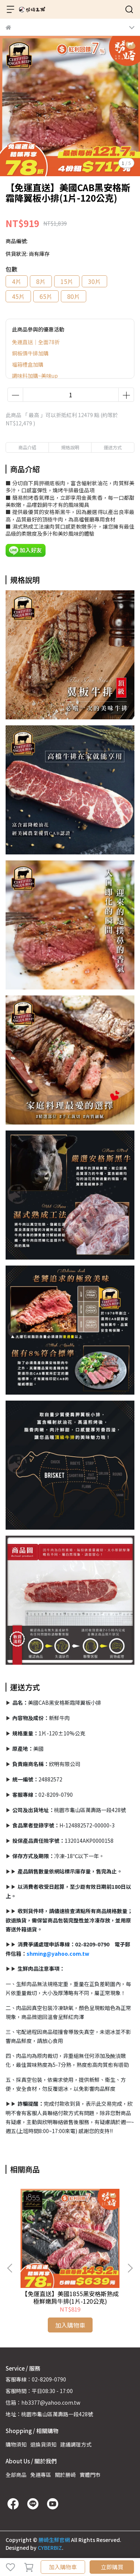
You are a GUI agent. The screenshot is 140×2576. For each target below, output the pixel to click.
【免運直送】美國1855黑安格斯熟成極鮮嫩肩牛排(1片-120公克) (70, 2297)
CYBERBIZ (50, 2547)
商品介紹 (27, 447)
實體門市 (90, 2474)
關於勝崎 (65, 2474)
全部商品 (16, 2474)
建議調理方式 (75, 2444)
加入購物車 (63, 2567)
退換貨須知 (43, 2444)
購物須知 (16, 2444)
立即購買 (112, 2567)
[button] (129, 2268)
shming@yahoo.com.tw (58, 1953)
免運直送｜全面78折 (36, 342)
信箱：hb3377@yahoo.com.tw (43, 2402)
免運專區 (40, 2474)
